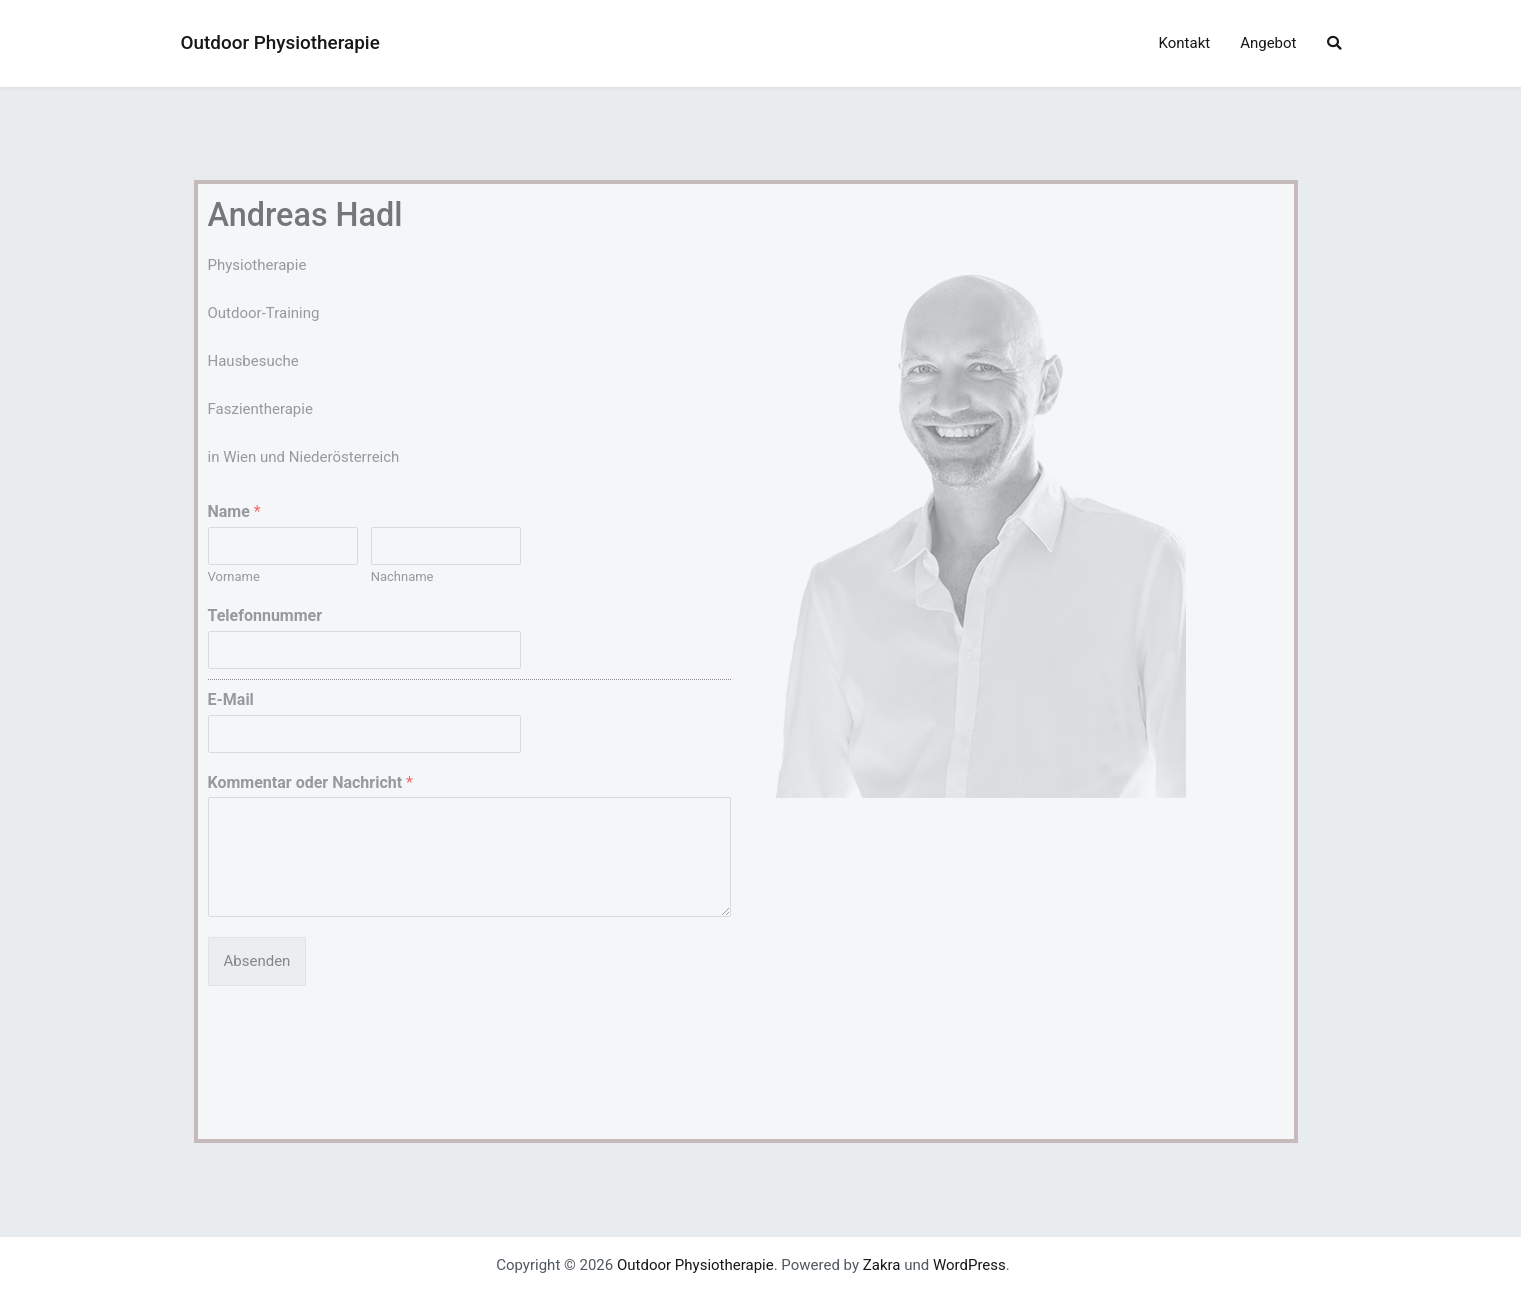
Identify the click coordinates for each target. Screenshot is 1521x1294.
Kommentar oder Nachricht (310, 782)
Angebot (1268, 43)
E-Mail (231, 699)
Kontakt (1185, 43)
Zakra (882, 1265)
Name (234, 511)
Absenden (257, 961)
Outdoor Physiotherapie (280, 42)
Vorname (234, 576)
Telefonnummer (265, 615)
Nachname (402, 576)
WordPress (969, 1265)
